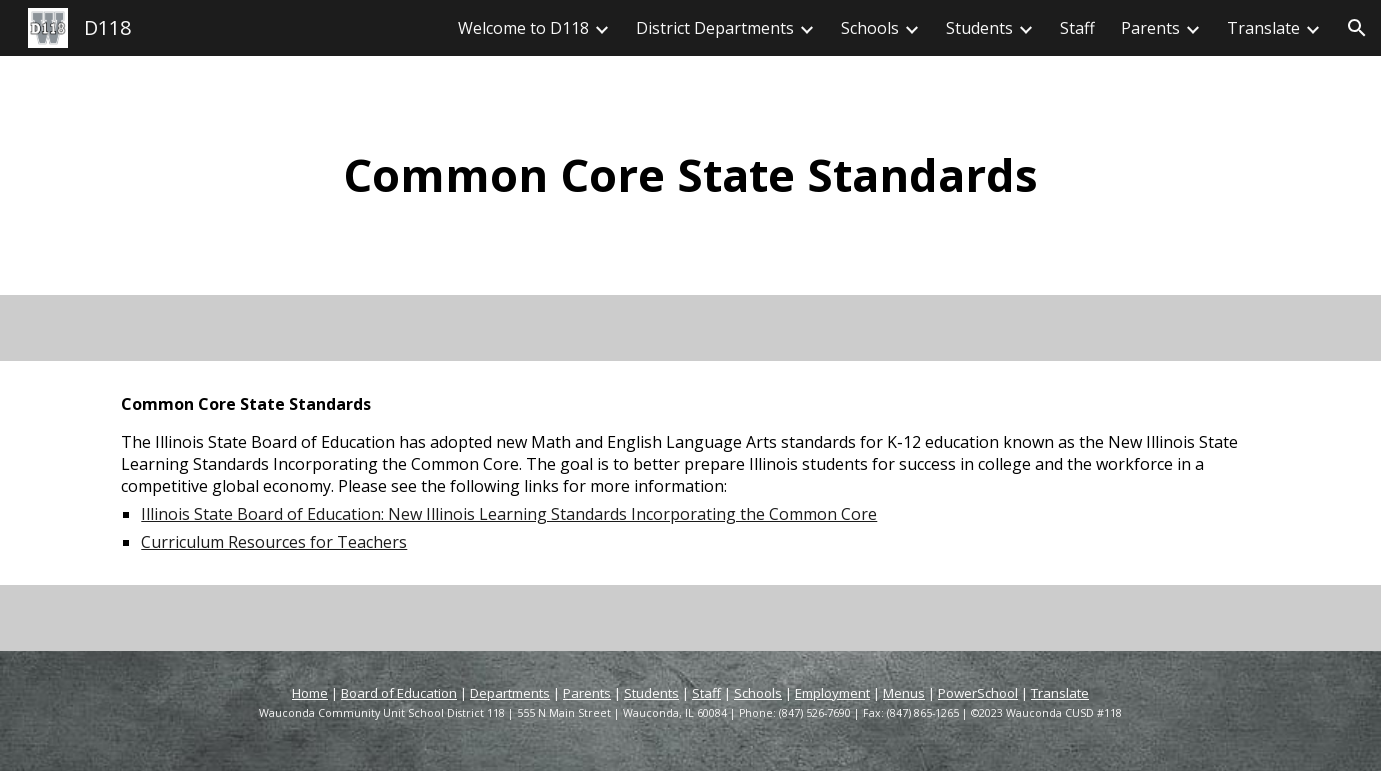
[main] (690, 175)
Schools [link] (870, 28)
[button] (1357, 28)
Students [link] (979, 28)
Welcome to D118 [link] (523, 28)
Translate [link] (1263, 28)
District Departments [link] (715, 28)
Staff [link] (1077, 28)
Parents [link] (1150, 28)
